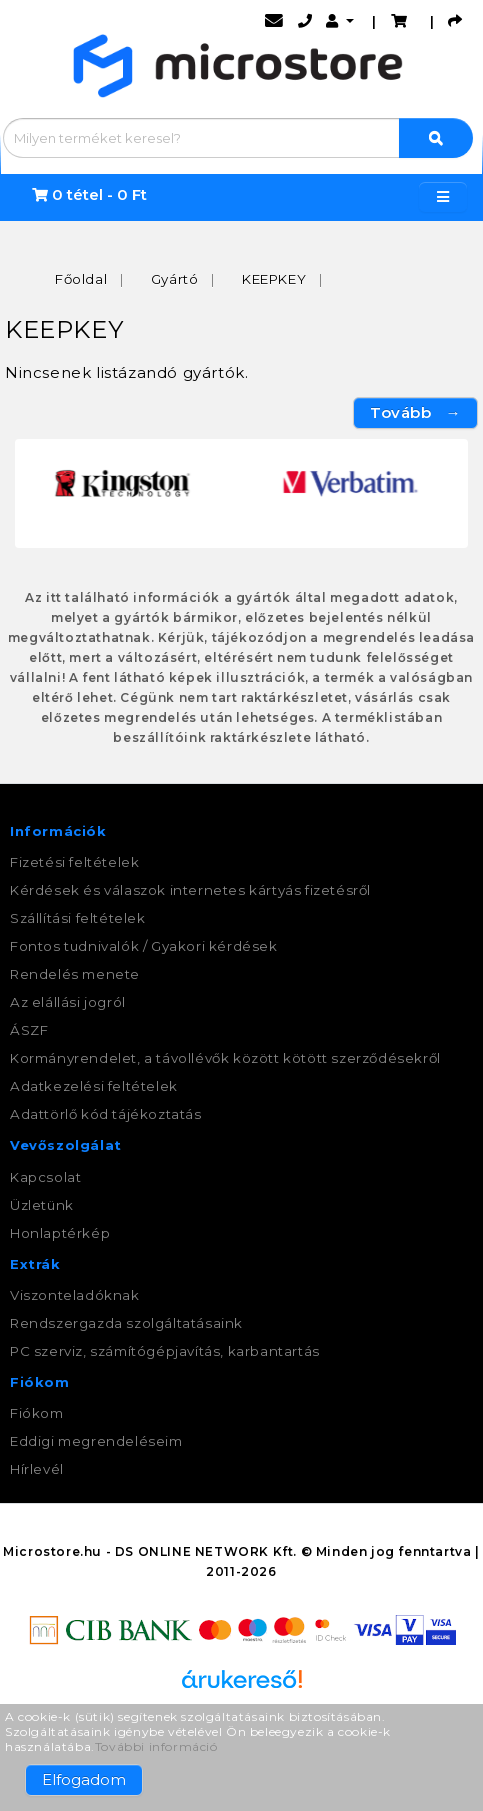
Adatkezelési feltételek (94, 1086)
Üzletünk (42, 1205)
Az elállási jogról (68, 1002)
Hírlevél (37, 1469)
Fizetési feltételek (74, 862)
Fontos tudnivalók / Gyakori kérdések (144, 946)
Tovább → (415, 412)
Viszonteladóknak (75, 1295)
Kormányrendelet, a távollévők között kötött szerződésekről (225, 1058)
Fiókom (37, 1413)
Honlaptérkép (60, 1233)
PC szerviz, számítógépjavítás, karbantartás (165, 1351)
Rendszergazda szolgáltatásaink (126, 1323)
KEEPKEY (274, 279)
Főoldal (81, 279)
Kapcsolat (45, 1177)
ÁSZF (29, 1030)
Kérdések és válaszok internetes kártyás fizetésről (190, 890)
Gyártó (175, 279)
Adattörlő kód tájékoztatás (106, 1114)
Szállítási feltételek (78, 918)
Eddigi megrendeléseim (96, 1441)
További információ (156, 1746)
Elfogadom (84, 1779)
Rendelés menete (75, 974)
